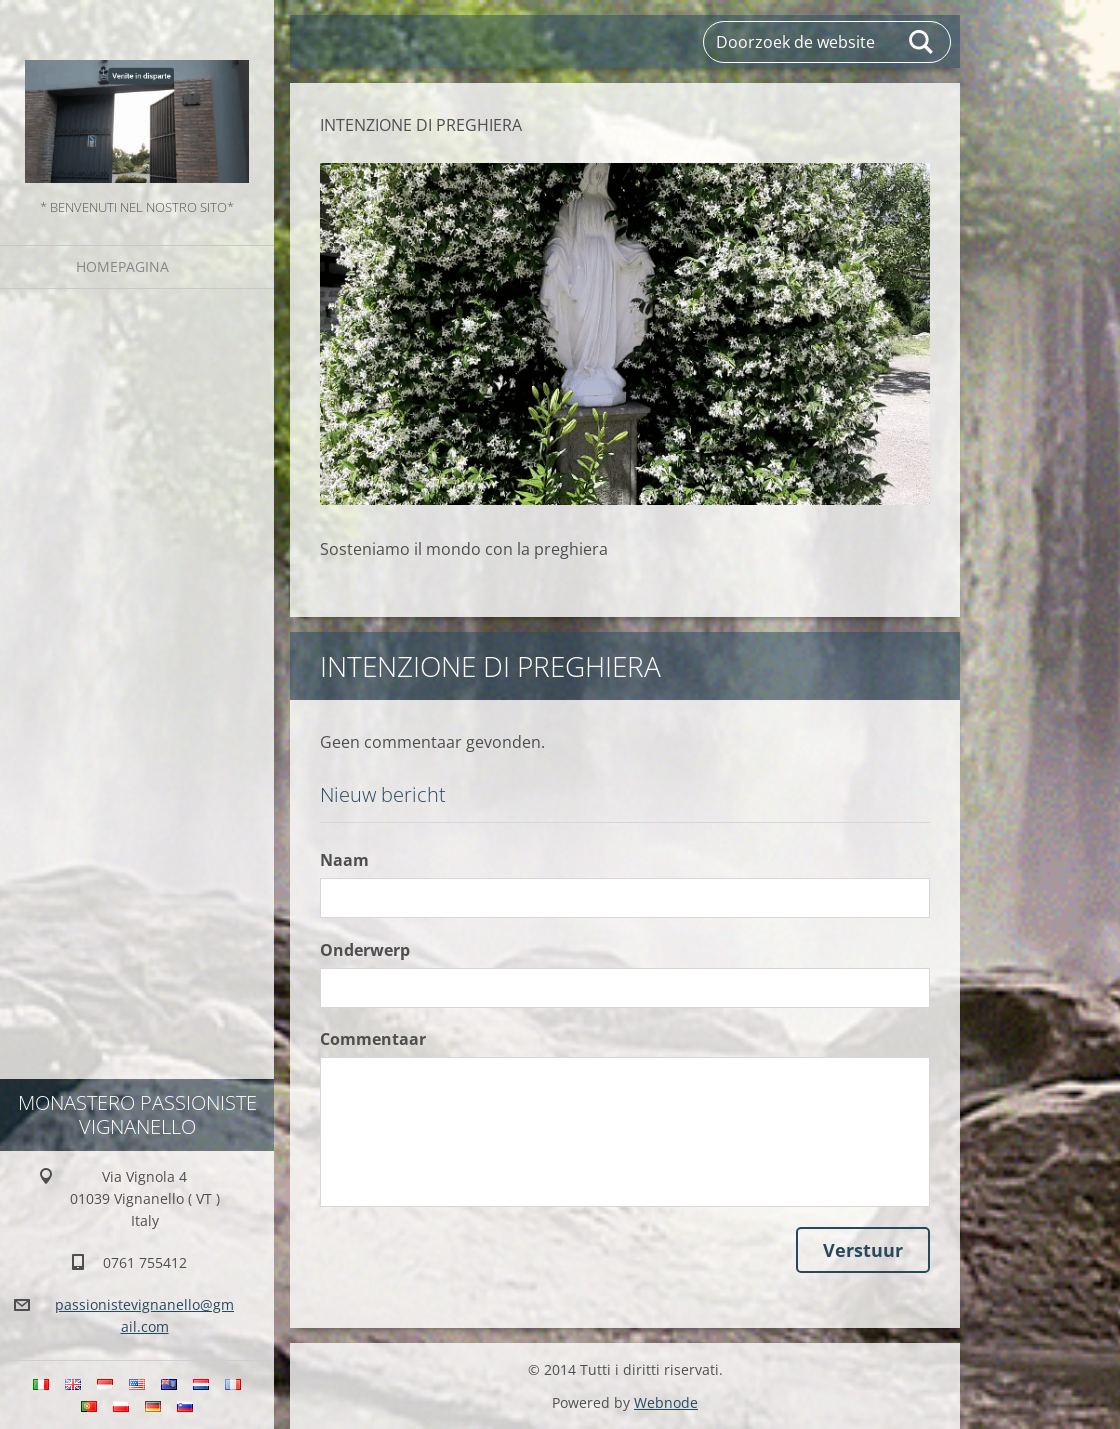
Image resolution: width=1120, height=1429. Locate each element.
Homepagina (122, 266)
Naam (344, 860)
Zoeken (922, 42)
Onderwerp (365, 950)
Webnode (666, 1402)
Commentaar (373, 1039)
